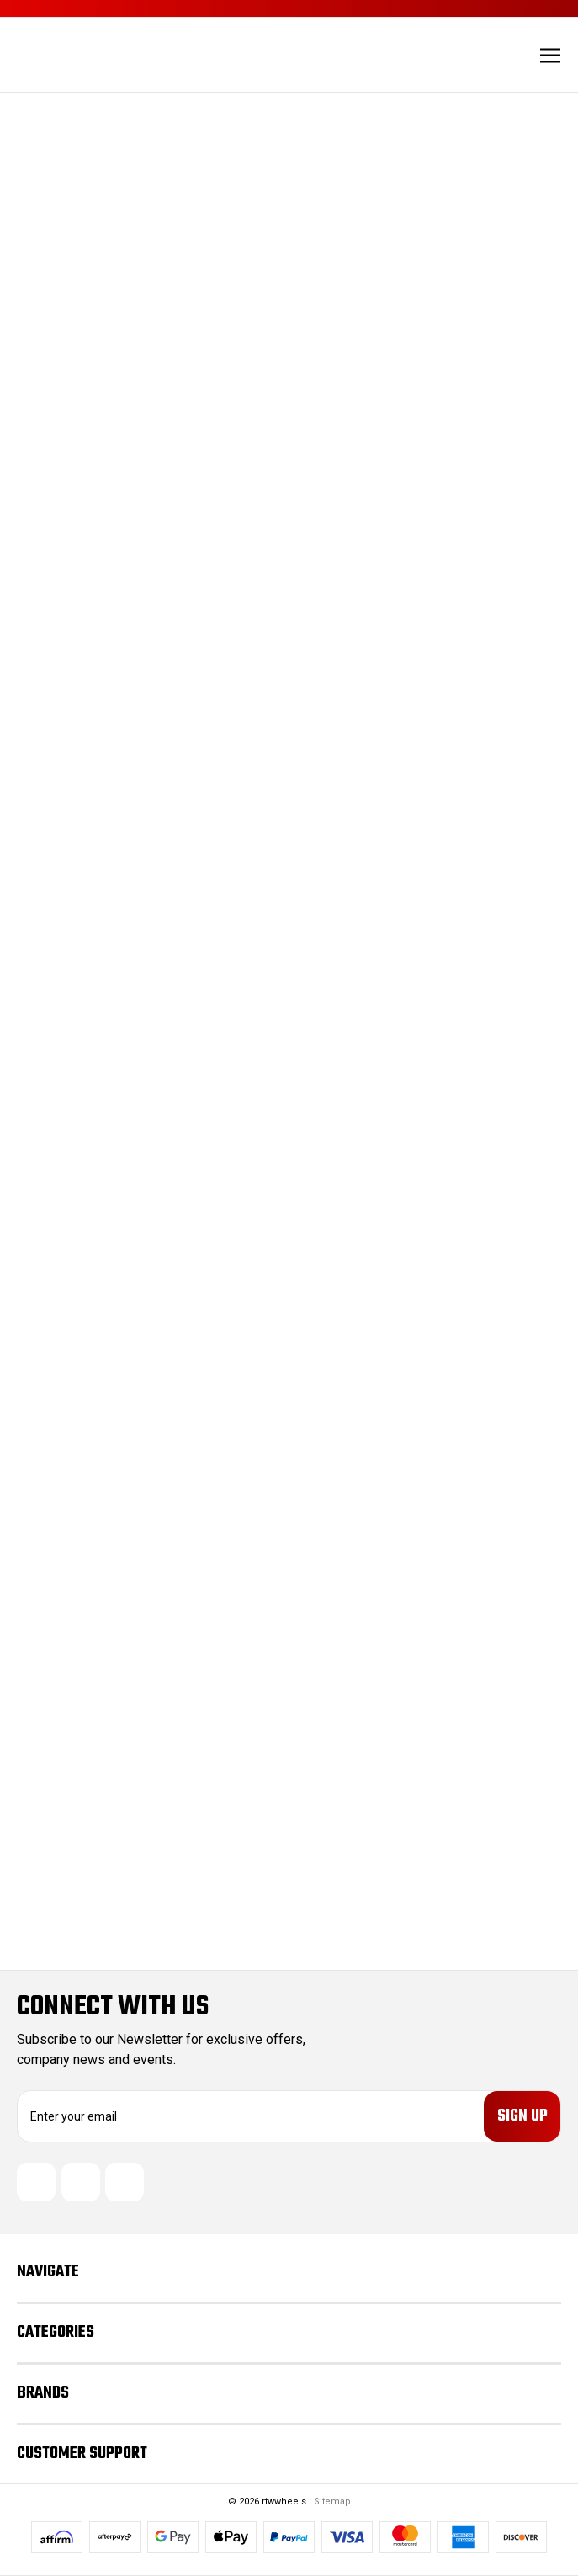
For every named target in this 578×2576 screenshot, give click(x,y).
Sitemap (332, 2501)
